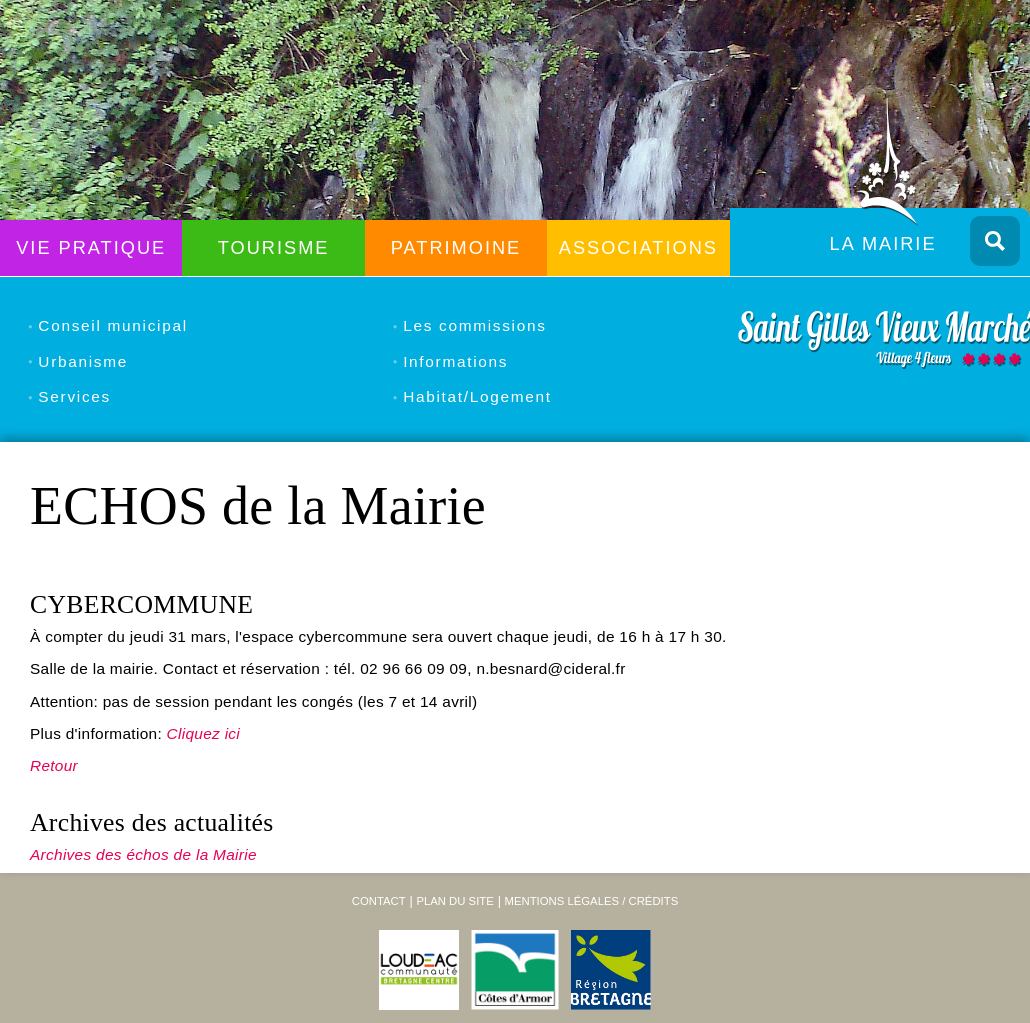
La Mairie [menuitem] (883, 244)
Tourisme (274, 248)
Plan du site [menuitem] (454, 901)
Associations (638, 248)
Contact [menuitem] (379, 901)
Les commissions (474, 325)
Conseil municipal (112, 325)
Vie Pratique (91, 248)
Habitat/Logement (477, 396)
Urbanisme (83, 361)
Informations (455, 361)
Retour (54, 765)
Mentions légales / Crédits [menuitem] (591, 901)
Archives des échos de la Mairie (143, 854)
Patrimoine (456, 248)
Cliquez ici (204, 733)
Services (74, 396)
